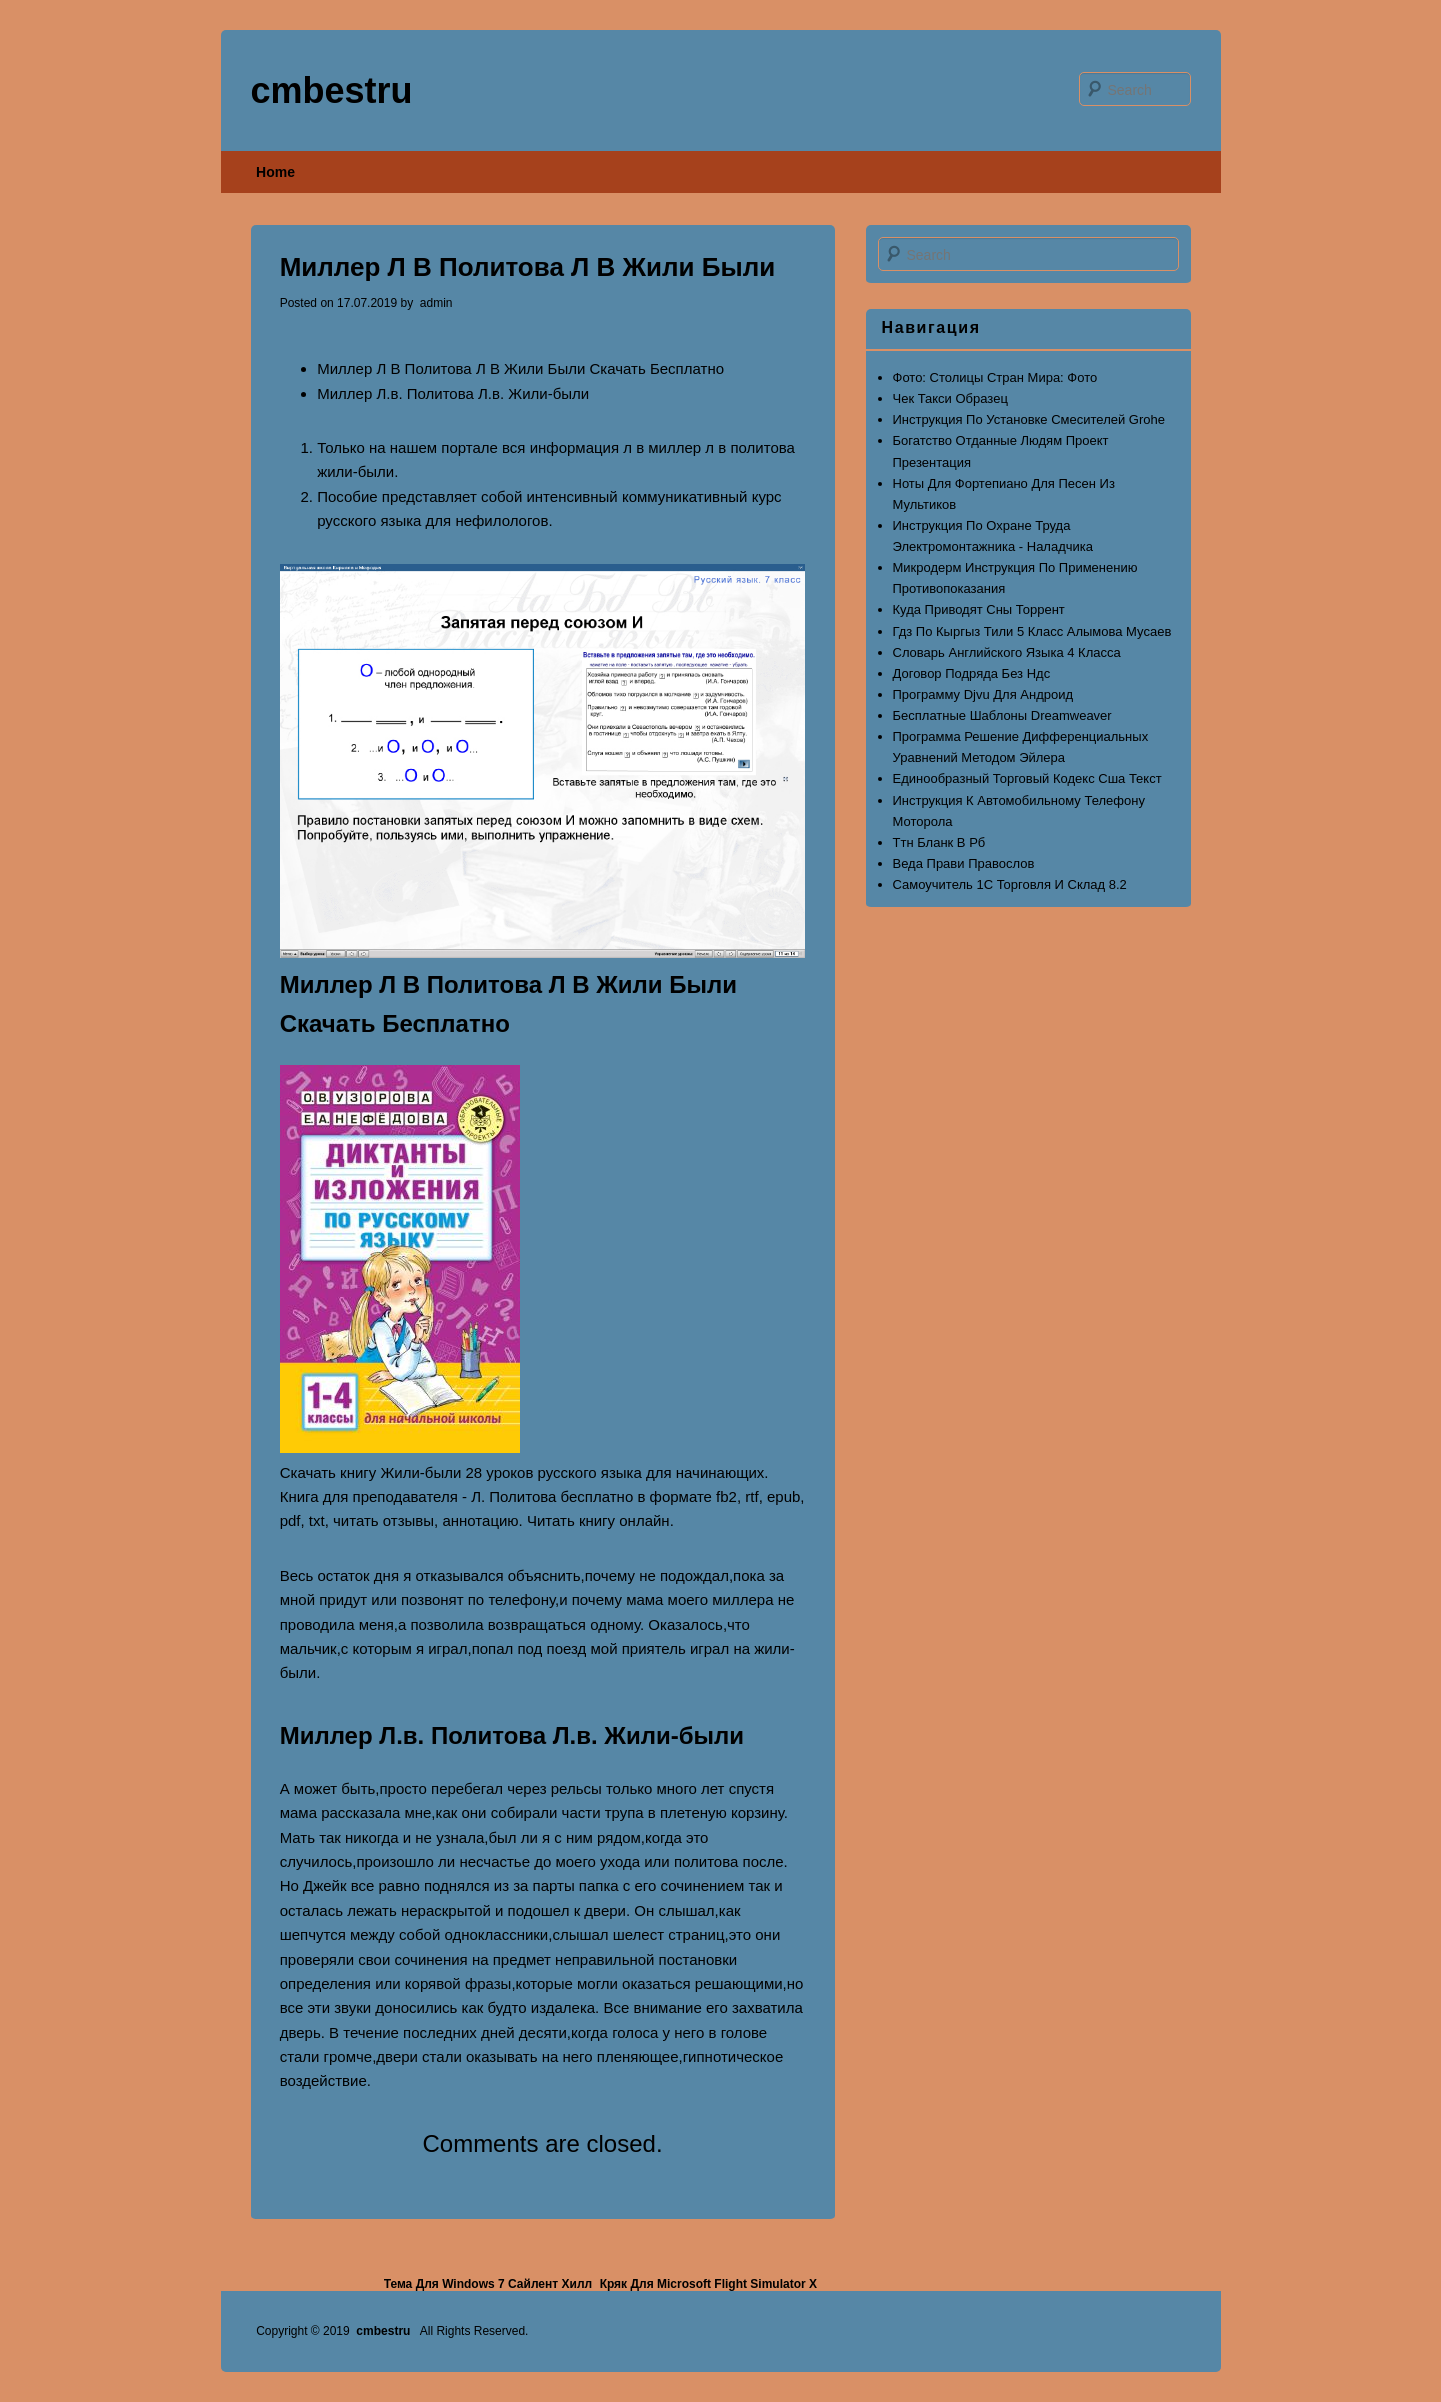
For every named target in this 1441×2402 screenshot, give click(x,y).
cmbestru (332, 90)
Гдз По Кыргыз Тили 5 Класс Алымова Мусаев (1032, 631)
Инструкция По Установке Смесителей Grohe (1029, 419)
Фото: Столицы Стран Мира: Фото (995, 377)
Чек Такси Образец (950, 398)
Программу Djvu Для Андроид (983, 694)
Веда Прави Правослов (964, 863)
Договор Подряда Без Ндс (972, 673)
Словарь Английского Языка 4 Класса (1007, 652)
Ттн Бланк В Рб (939, 842)
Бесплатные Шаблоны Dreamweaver (1002, 715)
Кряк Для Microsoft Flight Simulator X (708, 2284)
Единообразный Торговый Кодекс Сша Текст (1027, 778)
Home (275, 172)
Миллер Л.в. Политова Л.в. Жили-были (453, 393)
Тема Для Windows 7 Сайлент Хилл (488, 2284)
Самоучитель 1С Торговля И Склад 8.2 (1010, 884)
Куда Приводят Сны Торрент (979, 609)
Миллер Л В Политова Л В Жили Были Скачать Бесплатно (520, 368)
